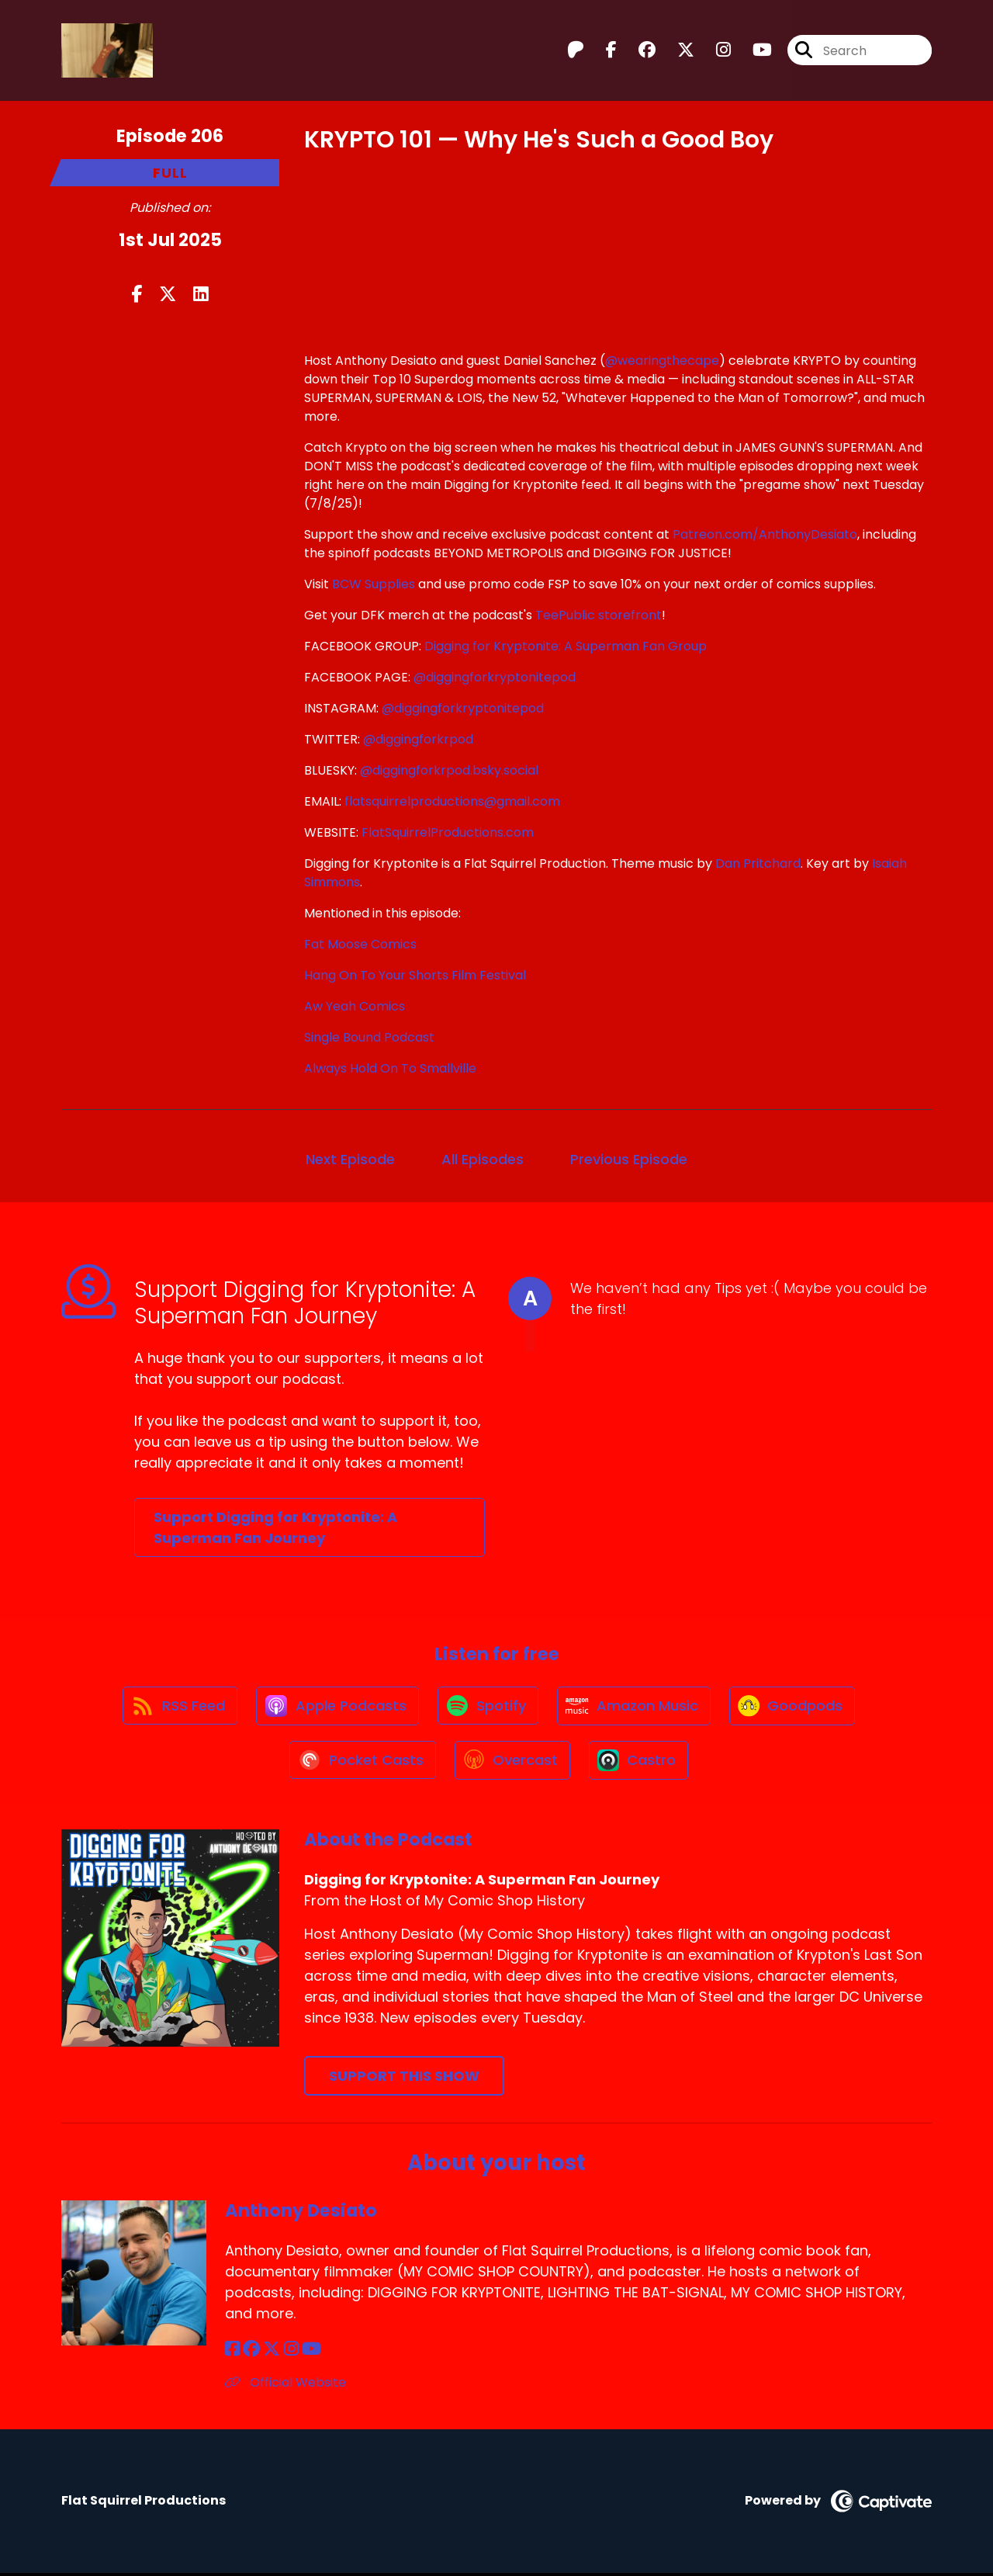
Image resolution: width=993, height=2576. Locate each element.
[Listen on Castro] (640, 1762)
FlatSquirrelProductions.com (448, 832)
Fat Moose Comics (360, 944)
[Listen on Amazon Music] (635, 1707)
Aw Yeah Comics (354, 1006)
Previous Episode (628, 1159)
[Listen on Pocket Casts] (361, 1763)
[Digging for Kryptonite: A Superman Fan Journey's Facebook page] (602, 51)
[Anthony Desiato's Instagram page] (290, 2352)
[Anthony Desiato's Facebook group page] (251, 2352)
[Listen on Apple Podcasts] (336, 1707)
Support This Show (404, 2079)
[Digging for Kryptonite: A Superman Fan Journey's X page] (676, 51)
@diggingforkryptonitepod (494, 677)
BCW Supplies (373, 584)
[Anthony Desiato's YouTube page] (310, 2352)
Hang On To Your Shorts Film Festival (415, 975)
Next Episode (350, 1159)
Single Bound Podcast (369, 1037)
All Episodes (482, 1159)
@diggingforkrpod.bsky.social (449, 770)
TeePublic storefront (598, 615)
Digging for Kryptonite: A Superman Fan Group (565, 646)
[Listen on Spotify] (488, 1707)
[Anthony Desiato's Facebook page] (232, 2352)
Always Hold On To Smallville (390, 1068)
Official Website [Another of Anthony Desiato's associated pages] (285, 2385)
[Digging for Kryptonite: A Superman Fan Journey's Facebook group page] (638, 51)
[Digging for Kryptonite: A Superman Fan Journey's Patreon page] (575, 51)
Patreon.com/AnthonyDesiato (765, 534)
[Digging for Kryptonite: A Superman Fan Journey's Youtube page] (753, 51)
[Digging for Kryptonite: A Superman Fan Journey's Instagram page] (714, 51)
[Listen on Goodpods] (795, 1707)
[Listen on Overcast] (512, 1762)
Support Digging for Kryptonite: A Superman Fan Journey (275, 1527)
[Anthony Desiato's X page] (271, 2352)
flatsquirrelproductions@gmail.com (452, 801)
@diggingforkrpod (418, 739)
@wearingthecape (662, 360)
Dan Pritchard (758, 863)
